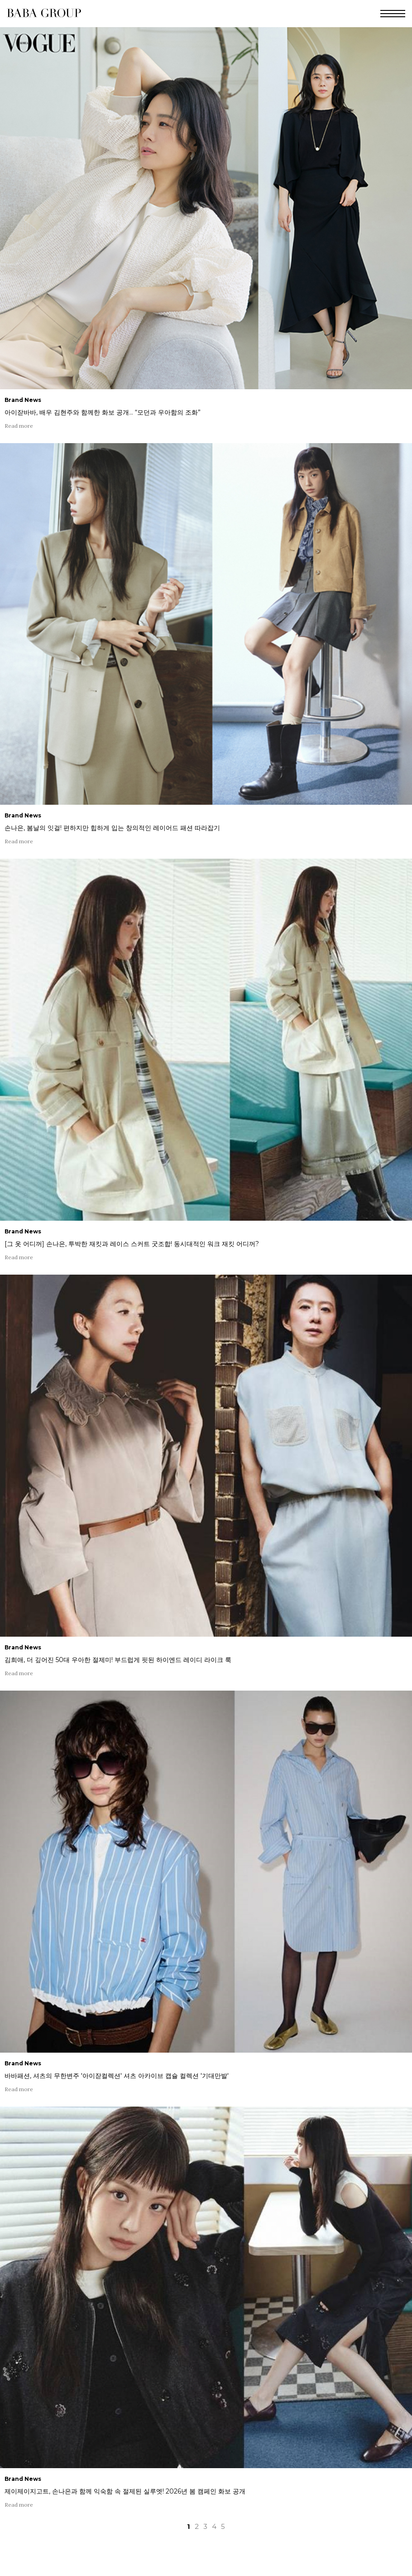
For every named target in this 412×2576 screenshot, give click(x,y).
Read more (19, 425)
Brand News (23, 399)
